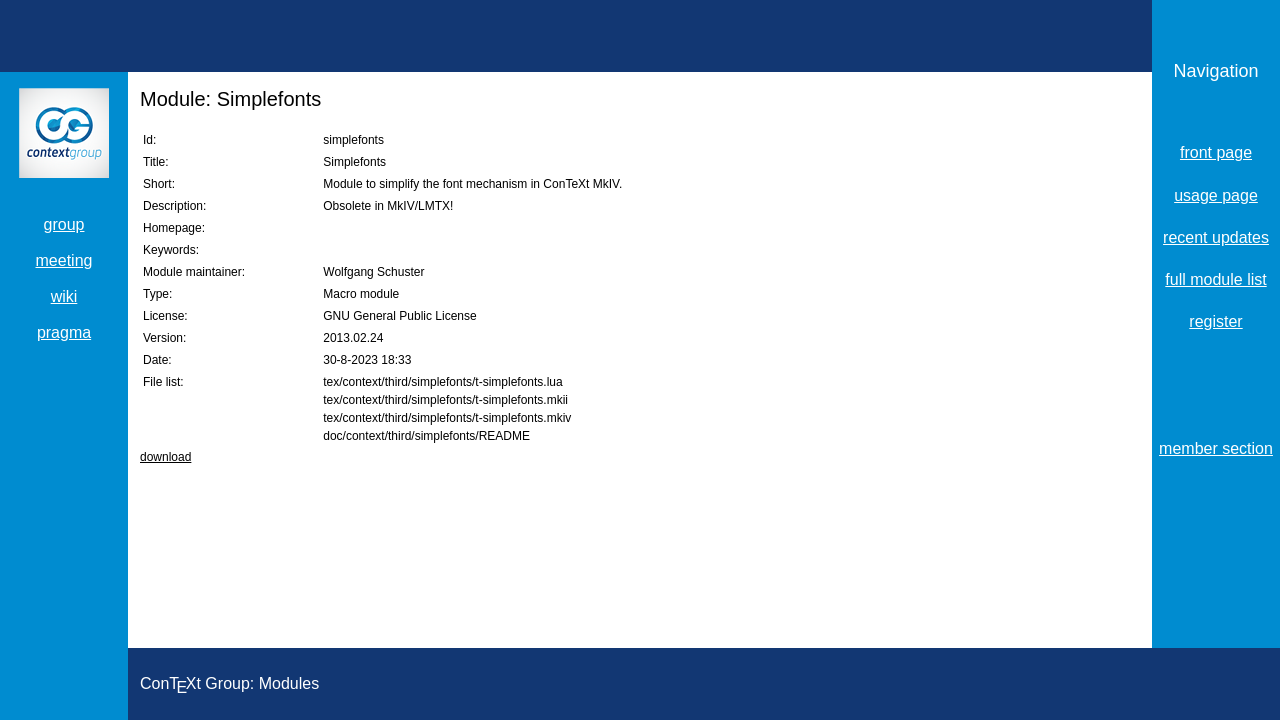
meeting (64, 260)
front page (1216, 152)
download (165, 457)
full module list (1215, 279)
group (64, 224)
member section (1216, 448)
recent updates (1216, 237)
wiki (64, 296)
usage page (1216, 195)
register (1215, 321)
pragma (64, 332)
